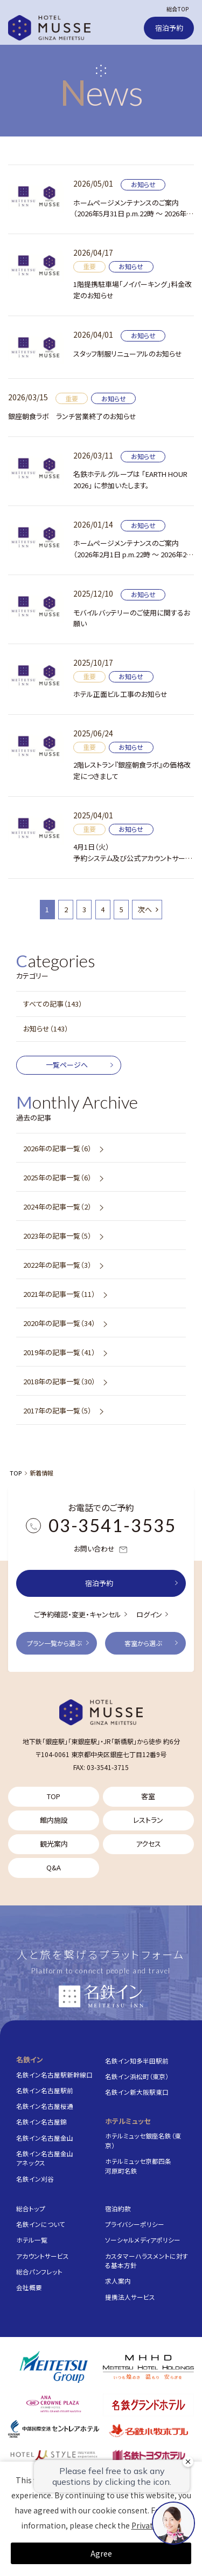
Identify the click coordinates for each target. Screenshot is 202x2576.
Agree (101, 2553)
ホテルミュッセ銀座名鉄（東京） (143, 2140)
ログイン (149, 1614)
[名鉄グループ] (53, 2367)
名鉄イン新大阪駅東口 (137, 2091)
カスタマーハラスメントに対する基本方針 (147, 2260)
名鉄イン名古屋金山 (44, 2137)
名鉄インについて (40, 2224)
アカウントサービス (42, 2255)
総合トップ (30, 2208)
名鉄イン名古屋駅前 (44, 2090)
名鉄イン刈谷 (35, 2178)
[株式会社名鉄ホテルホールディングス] (148, 2367)
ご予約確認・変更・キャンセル (77, 1614)
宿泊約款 (118, 2208)
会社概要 (29, 2287)
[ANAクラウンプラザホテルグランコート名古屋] (53, 2404)
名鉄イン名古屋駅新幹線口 (54, 2074)
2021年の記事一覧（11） (59, 1294)
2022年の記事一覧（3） (57, 1265)
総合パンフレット (39, 2271)
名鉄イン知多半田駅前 (137, 2060)
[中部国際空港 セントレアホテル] (53, 2429)
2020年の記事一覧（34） (59, 1323)
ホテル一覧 (31, 2239)
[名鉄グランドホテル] (148, 2405)
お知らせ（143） (45, 1028)
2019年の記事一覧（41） (59, 1352)
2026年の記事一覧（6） (57, 1148)
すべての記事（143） (52, 1004)
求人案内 (118, 2280)
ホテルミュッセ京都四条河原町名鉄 (138, 2165)
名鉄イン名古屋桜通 (44, 2105)
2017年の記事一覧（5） (57, 1410)
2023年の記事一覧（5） (57, 1236)
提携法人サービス (130, 2296)
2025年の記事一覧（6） (57, 1177)
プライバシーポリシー (134, 2224)
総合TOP (177, 9)
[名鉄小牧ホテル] (148, 2430)
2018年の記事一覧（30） (59, 1381)
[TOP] (100, 1712)
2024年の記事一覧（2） (57, 1206)
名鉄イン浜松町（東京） (137, 2076)
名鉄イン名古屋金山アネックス (44, 2158)
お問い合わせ (101, 1549)
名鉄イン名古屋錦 (41, 2121)
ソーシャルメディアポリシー (142, 2239)
